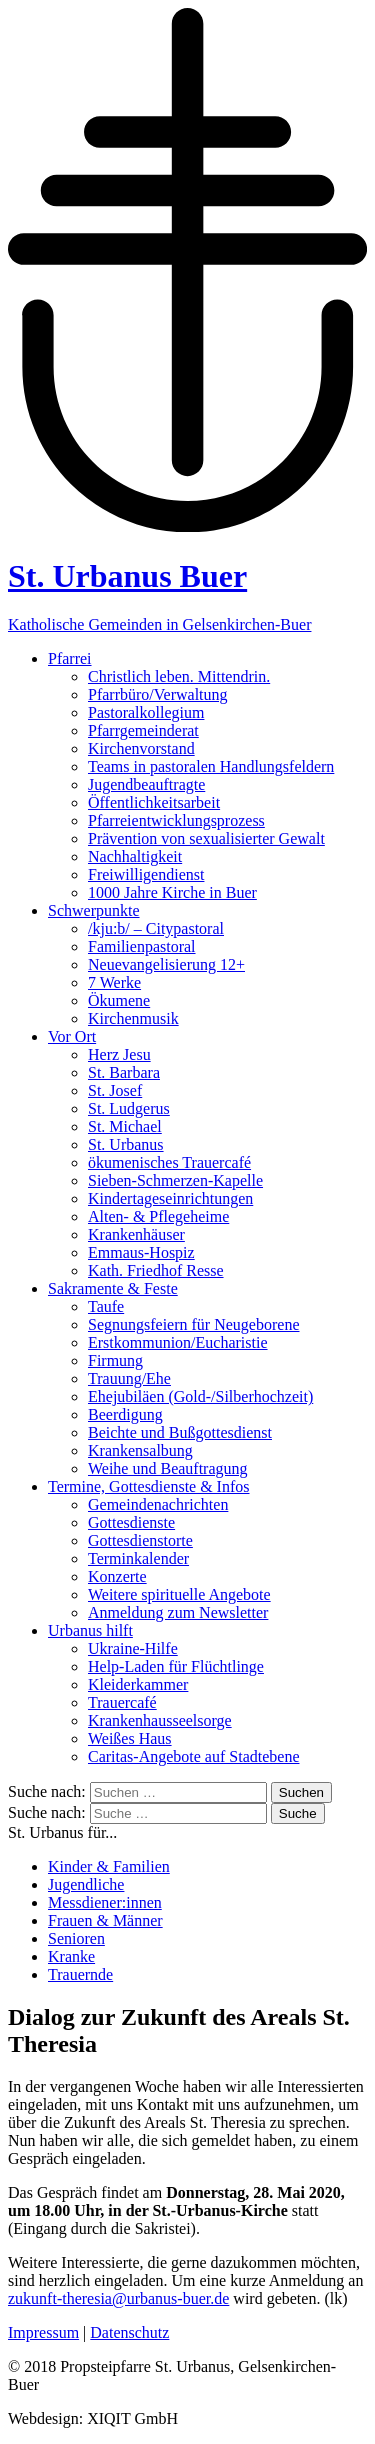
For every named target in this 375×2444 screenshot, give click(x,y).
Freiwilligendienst (146, 874)
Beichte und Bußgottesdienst (180, 1432)
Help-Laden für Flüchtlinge (176, 1666)
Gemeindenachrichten (158, 1504)
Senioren (76, 1938)
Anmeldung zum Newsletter (178, 1612)
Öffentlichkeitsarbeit (154, 802)
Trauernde (80, 1974)
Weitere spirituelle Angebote (179, 1594)
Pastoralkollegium (146, 712)
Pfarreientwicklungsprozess (176, 820)
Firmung (115, 1360)
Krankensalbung (140, 1450)
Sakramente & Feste (113, 1288)
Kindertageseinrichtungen (170, 1198)
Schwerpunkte (94, 910)
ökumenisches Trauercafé (169, 1162)
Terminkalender (138, 1558)
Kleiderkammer (138, 1684)
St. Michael (125, 1126)
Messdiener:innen (105, 1902)
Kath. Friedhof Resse (156, 1270)
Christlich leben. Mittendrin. (179, 676)
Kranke (71, 1956)
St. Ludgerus (129, 1108)
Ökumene (119, 1000)
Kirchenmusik (133, 1018)
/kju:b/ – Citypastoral (156, 928)
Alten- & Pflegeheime (158, 1216)
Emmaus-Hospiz (141, 1252)
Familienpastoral (142, 946)
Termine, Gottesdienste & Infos (149, 1486)
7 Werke (114, 982)
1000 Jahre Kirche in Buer (172, 892)
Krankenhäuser (136, 1234)
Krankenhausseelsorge (160, 1720)
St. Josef (115, 1090)
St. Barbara (124, 1072)
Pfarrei (70, 658)
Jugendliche (86, 1884)
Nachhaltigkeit (135, 856)
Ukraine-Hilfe (133, 1648)
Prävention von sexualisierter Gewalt (206, 838)
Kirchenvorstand (141, 748)
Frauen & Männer (105, 1920)
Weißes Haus (130, 1738)
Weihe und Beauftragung (168, 1468)
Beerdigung (125, 1414)
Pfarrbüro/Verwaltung (158, 694)
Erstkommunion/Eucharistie (178, 1342)
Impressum (43, 2332)
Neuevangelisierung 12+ (166, 964)
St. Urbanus (126, 1144)
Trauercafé (122, 1702)
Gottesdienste (131, 1522)
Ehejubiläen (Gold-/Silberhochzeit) (200, 1396)
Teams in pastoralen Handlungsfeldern (211, 766)
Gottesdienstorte (140, 1540)
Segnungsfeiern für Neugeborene (193, 1324)
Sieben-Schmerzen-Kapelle (175, 1180)
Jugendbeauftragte (146, 784)
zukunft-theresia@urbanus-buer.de (118, 2298)
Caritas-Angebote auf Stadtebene (193, 1756)
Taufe (106, 1306)
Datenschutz (129, 2332)
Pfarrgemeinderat (143, 730)
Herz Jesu (119, 1054)
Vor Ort (72, 1036)
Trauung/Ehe (129, 1378)
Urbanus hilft (90, 1630)
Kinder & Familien (109, 1866)
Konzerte (117, 1576)
